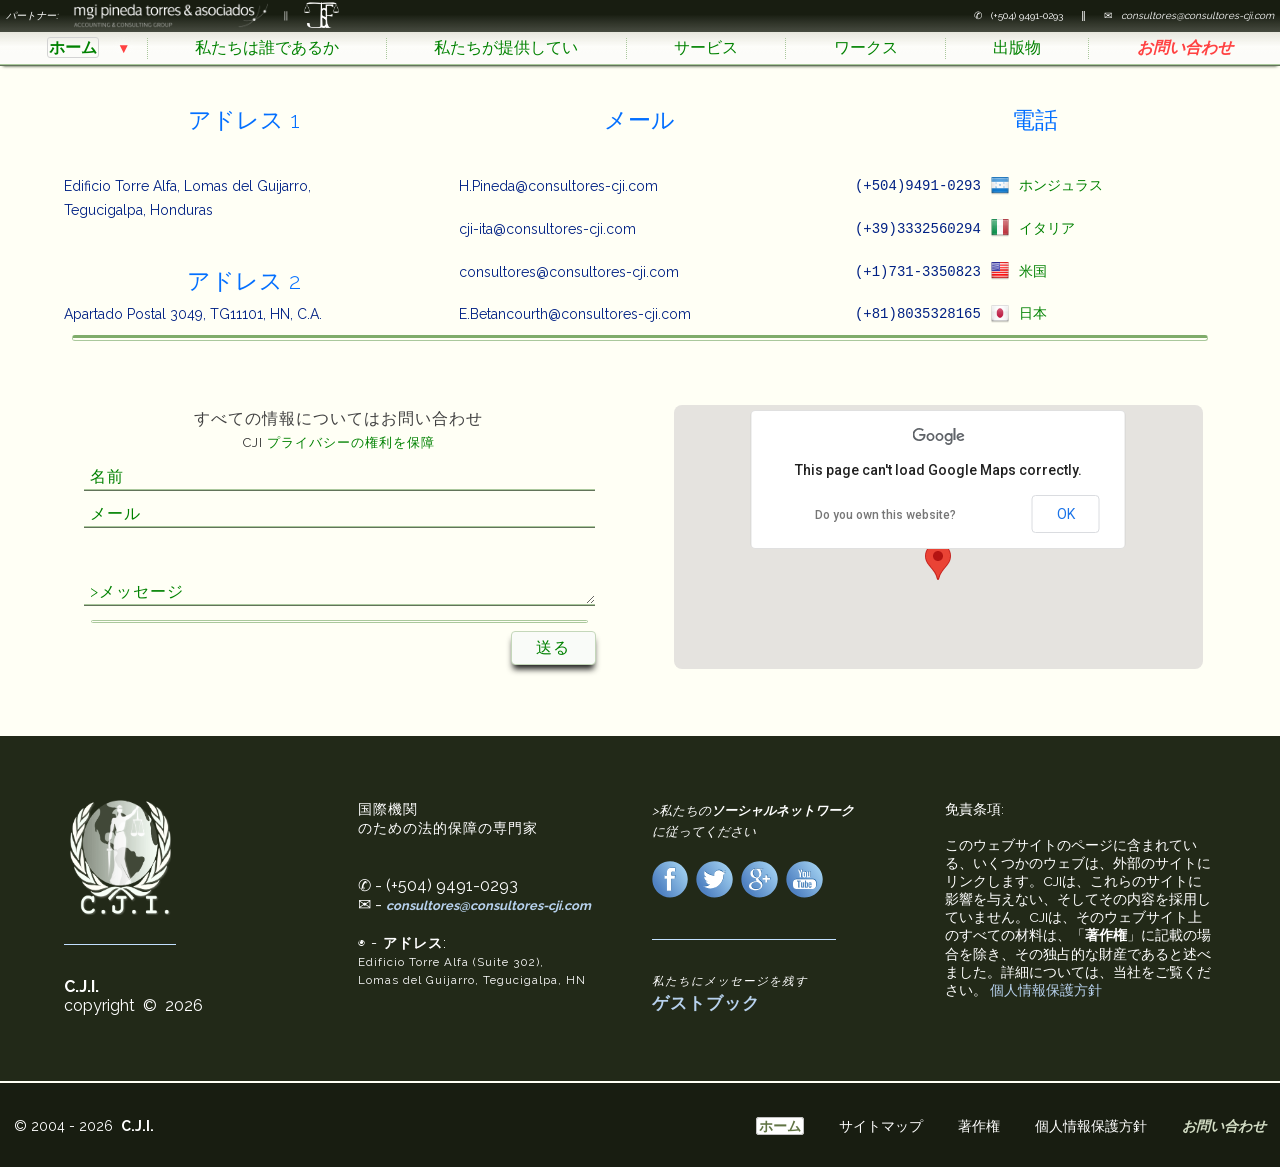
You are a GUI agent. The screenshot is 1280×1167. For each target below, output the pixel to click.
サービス (706, 47)
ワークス (866, 47)
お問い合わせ (1185, 47)
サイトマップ (881, 1126)
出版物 (1017, 47)
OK (1066, 517)
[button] (938, 564)
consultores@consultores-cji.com (488, 908)
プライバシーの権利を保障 (351, 445)
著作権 (979, 1126)
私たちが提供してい (506, 47)
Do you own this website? (885, 518)
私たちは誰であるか (267, 47)
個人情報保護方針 (1046, 993)
